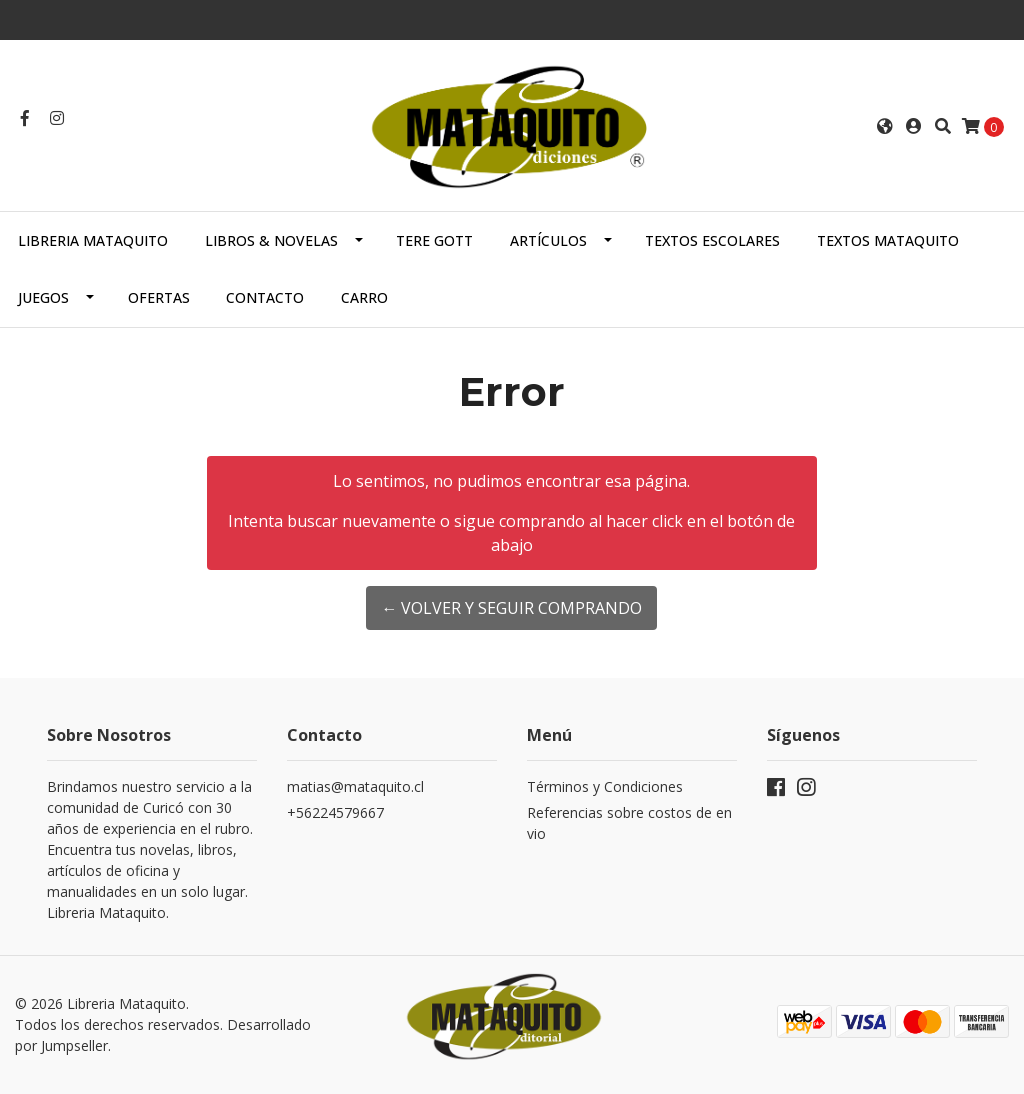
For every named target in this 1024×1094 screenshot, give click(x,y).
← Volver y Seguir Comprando (511, 608)
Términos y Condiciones (605, 786)
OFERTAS (159, 297)
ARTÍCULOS (548, 240)
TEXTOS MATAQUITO (888, 240)
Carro (364, 297)
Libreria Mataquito (93, 240)
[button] (885, 126)
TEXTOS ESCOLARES (712, 240)
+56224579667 (335, 812)
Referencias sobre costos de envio (629, 823)
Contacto (265, 297)
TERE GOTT (434, 240)
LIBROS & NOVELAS (271, 240)
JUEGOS (43, 297)
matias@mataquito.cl (355, 786)
